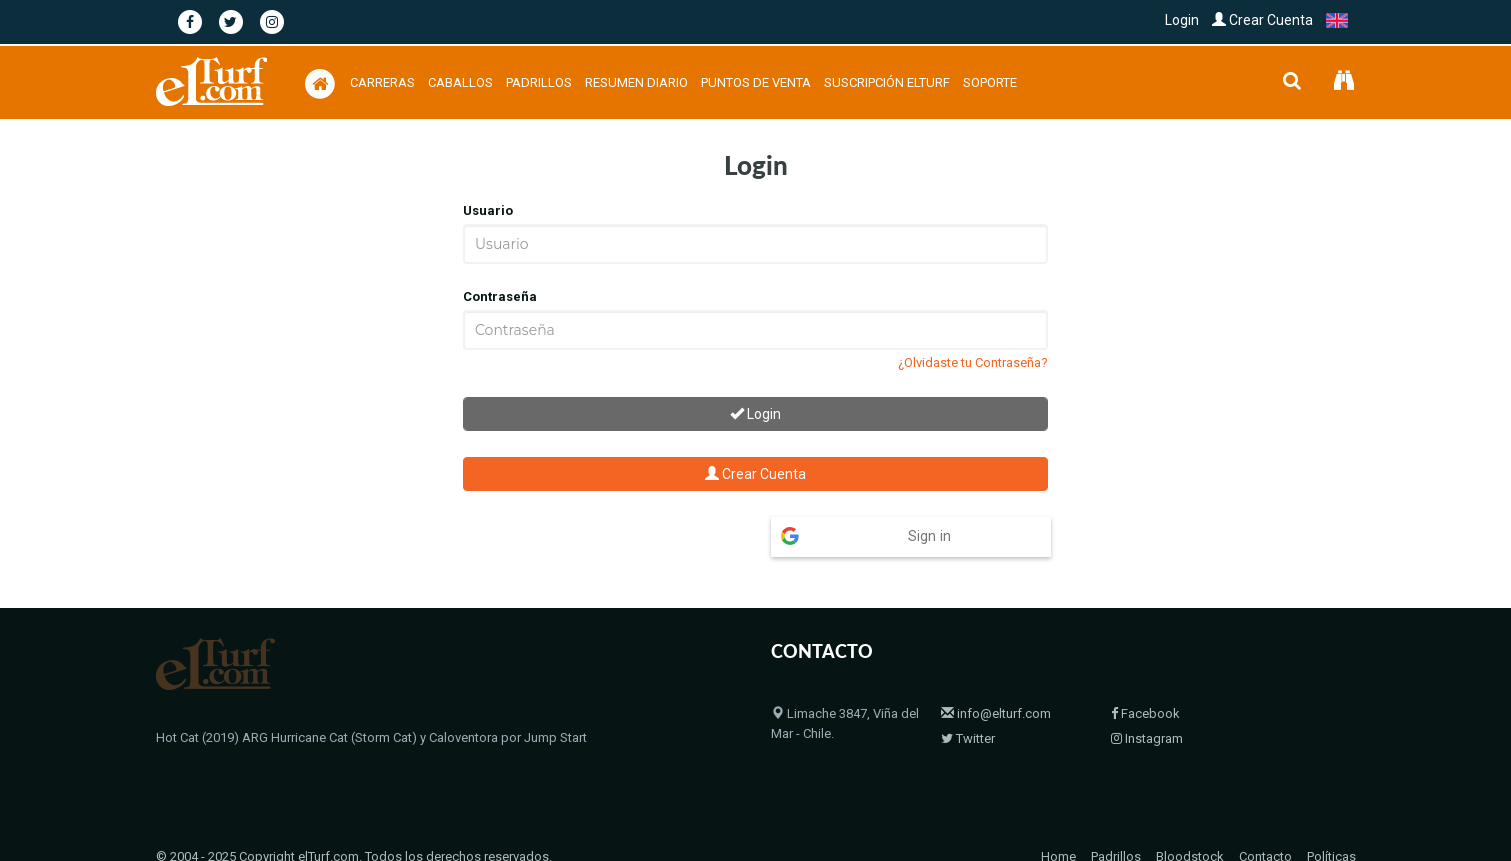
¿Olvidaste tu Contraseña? (973, 362)
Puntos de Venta (756, 82)
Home (1058, 817)
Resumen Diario (636, 82)
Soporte (990, 82)
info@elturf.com (996, 674)
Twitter (968, 699)
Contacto (1265, 817)
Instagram (1147, 699)
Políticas (1331, 817)
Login (1182, 20)
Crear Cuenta (1262, 20)
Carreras (382, 82)
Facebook (1145, 674)
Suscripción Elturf (887, 82)
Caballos (460, 82)
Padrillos (539, 82)
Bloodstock (1190, 817)
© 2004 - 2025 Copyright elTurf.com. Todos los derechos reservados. (354, 817)
